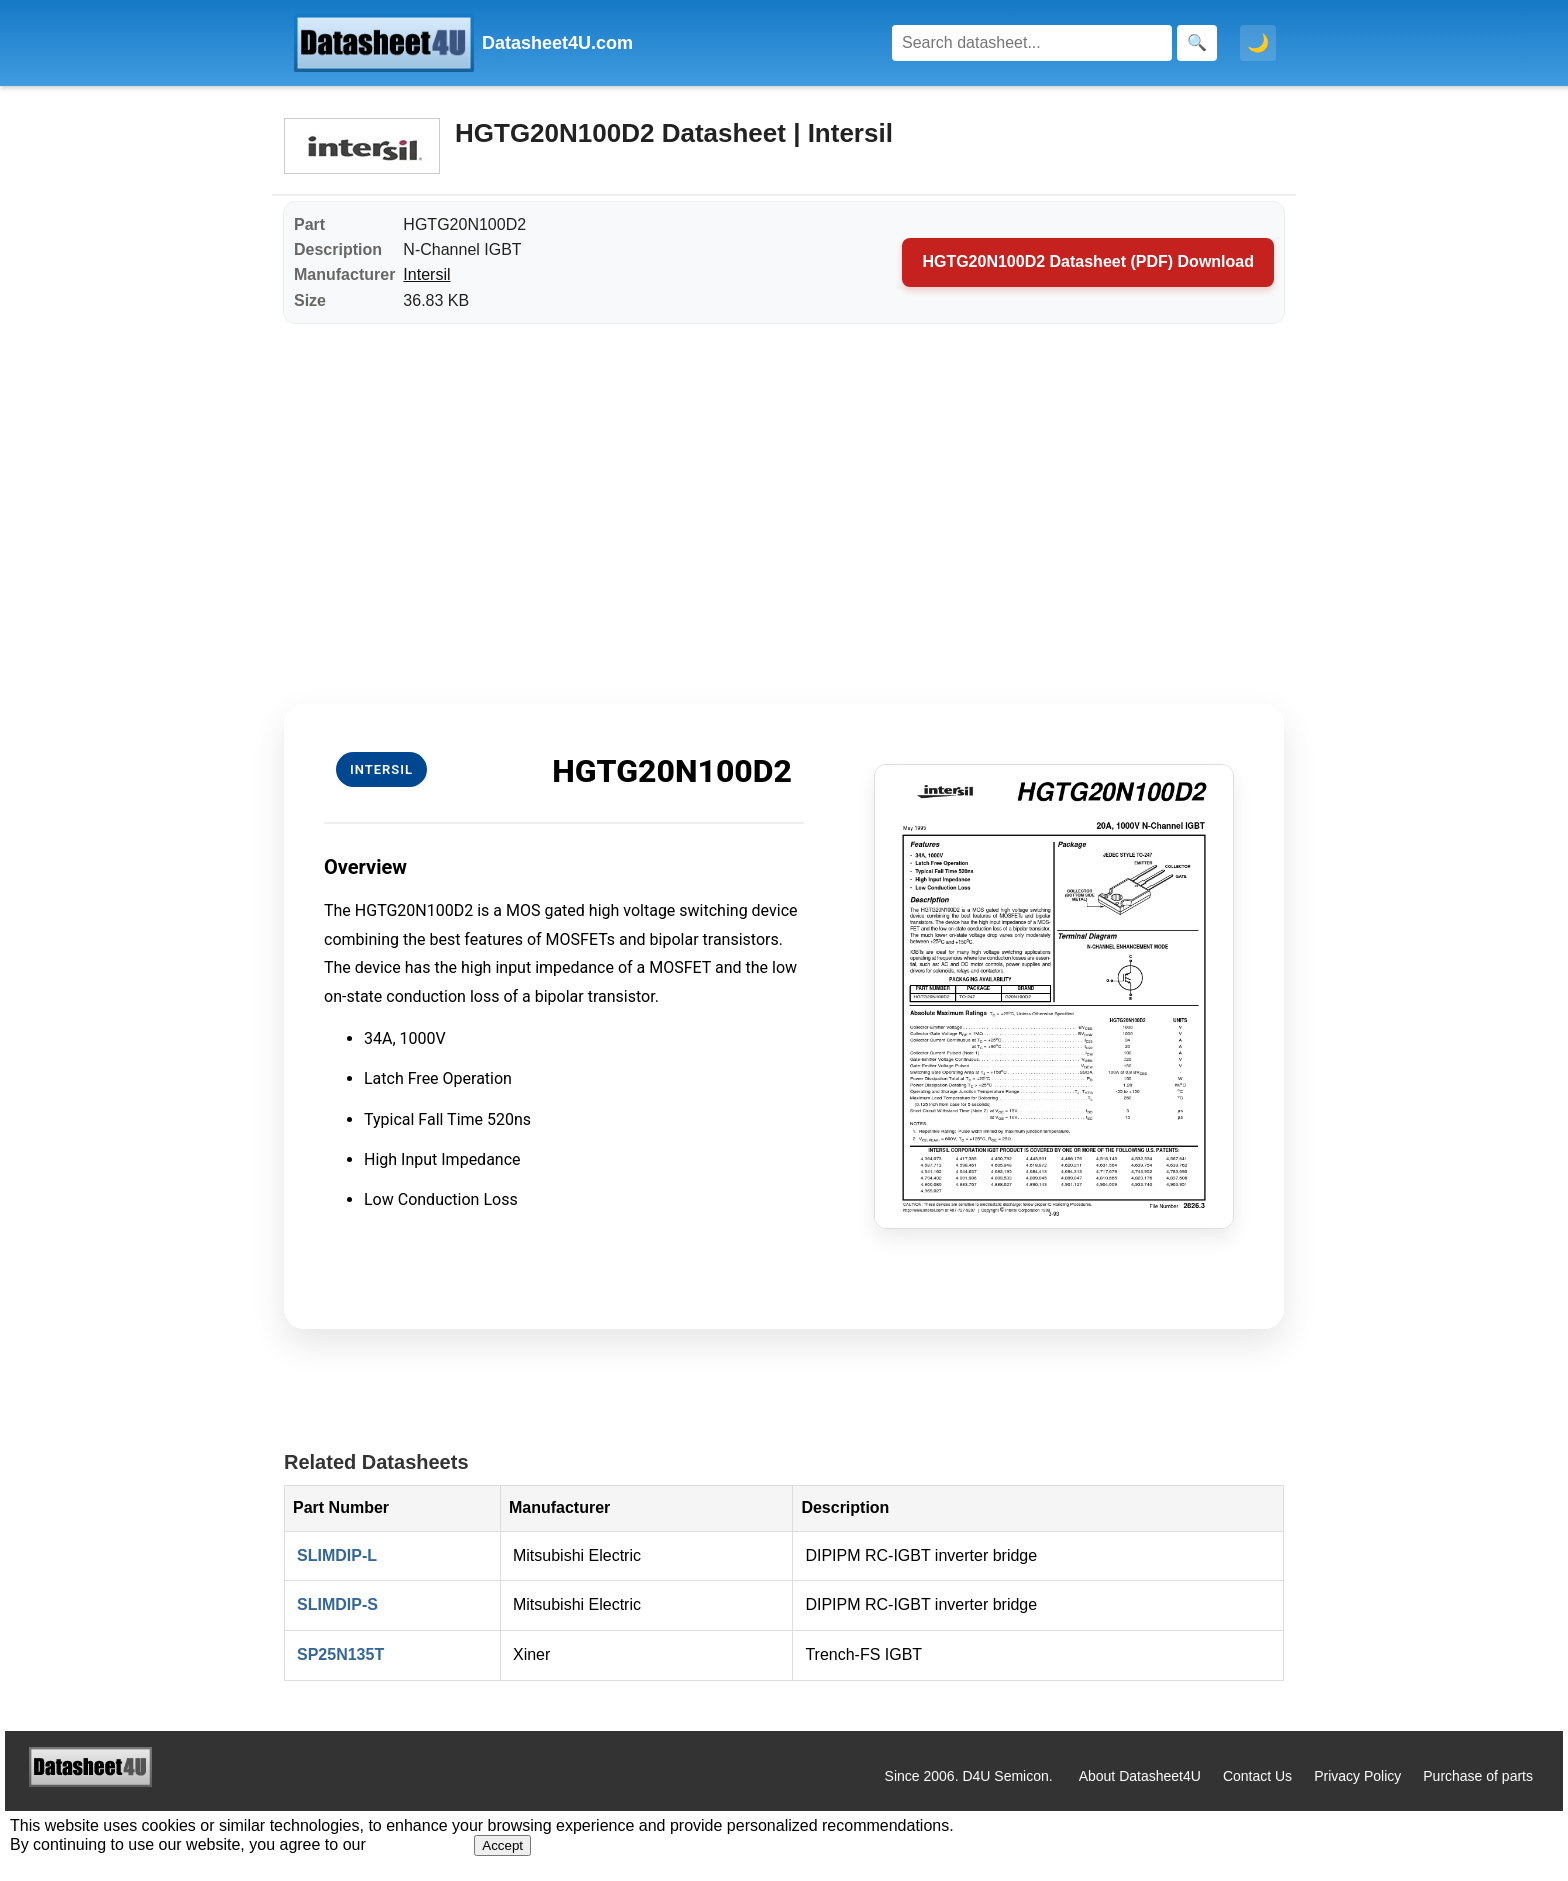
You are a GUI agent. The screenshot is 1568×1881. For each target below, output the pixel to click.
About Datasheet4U (1140, 1776)
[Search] (1032, 43)
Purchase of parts (1478, 1776)
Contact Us (1257, 1776)
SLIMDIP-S (337, 1604)
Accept (502, 1845)
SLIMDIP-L (337, 1555)
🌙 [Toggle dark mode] (1258, 43)
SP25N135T (340, 1654)
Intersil (426, 274)
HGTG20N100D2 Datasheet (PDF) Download (1088, 261)
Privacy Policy (1357, 1776)
